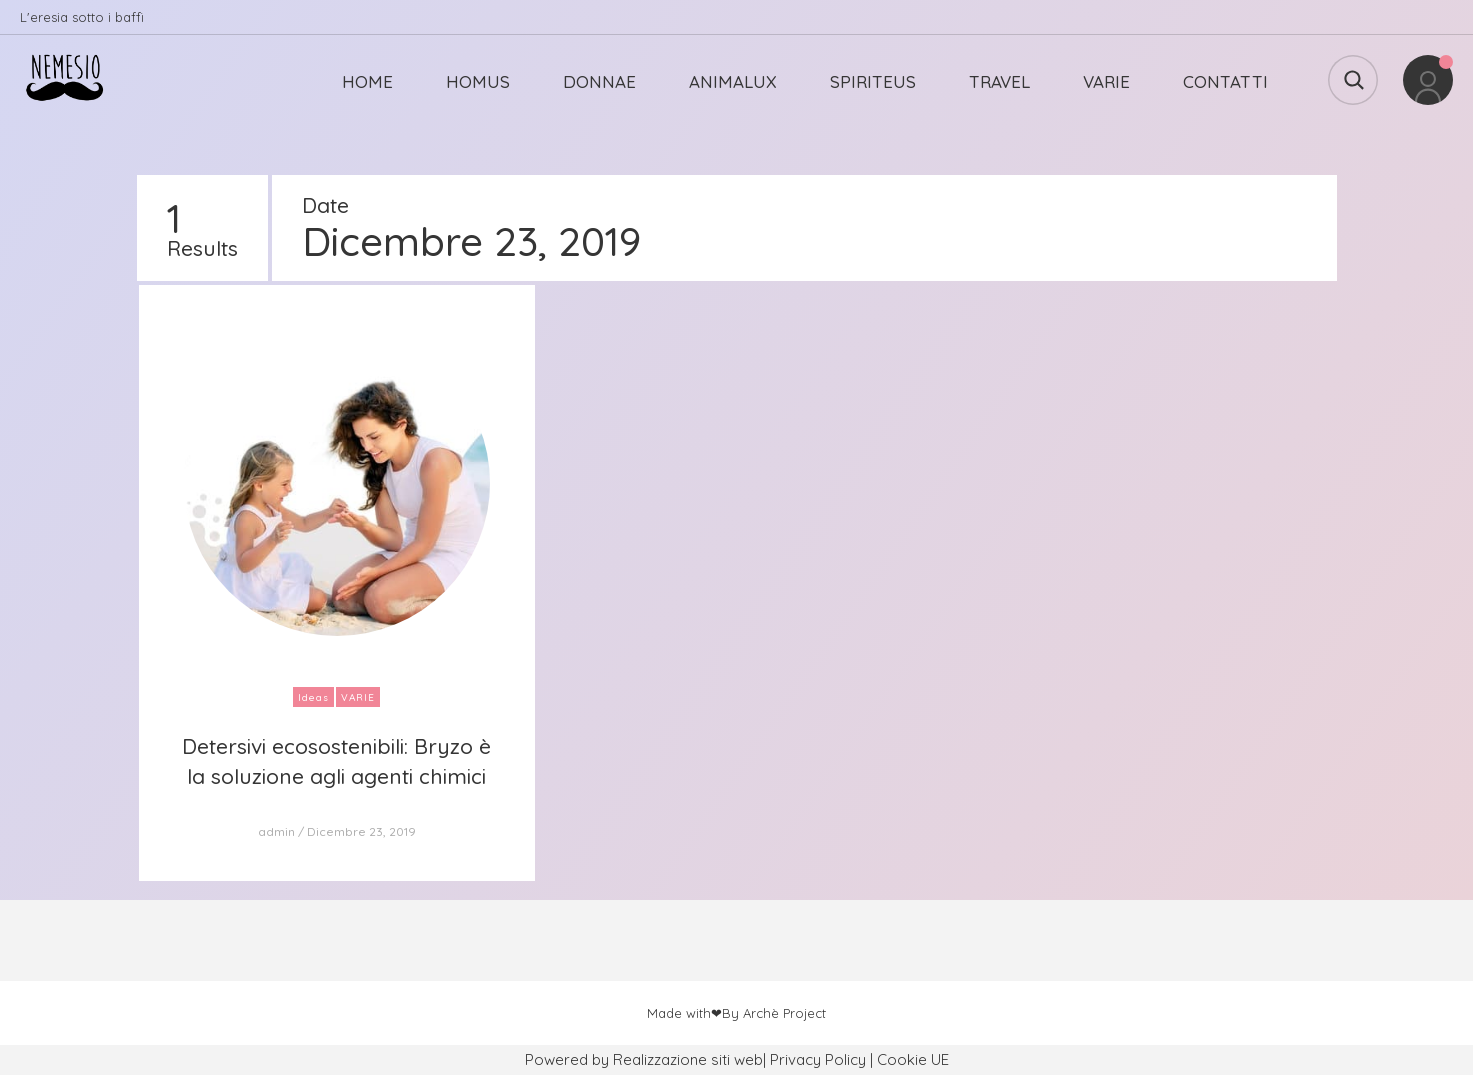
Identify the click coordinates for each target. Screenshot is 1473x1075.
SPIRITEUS (873, 81)
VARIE (1106, 81)
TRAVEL (999, 81)
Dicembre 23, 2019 (361, 831)
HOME (367, 81)
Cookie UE (913, 1059)
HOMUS (478, 81)
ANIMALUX (733, 81)
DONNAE (599, 81)
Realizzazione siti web (688, 1059)
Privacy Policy (818, 1059)
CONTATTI (1225, 81)
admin (276, 831)
